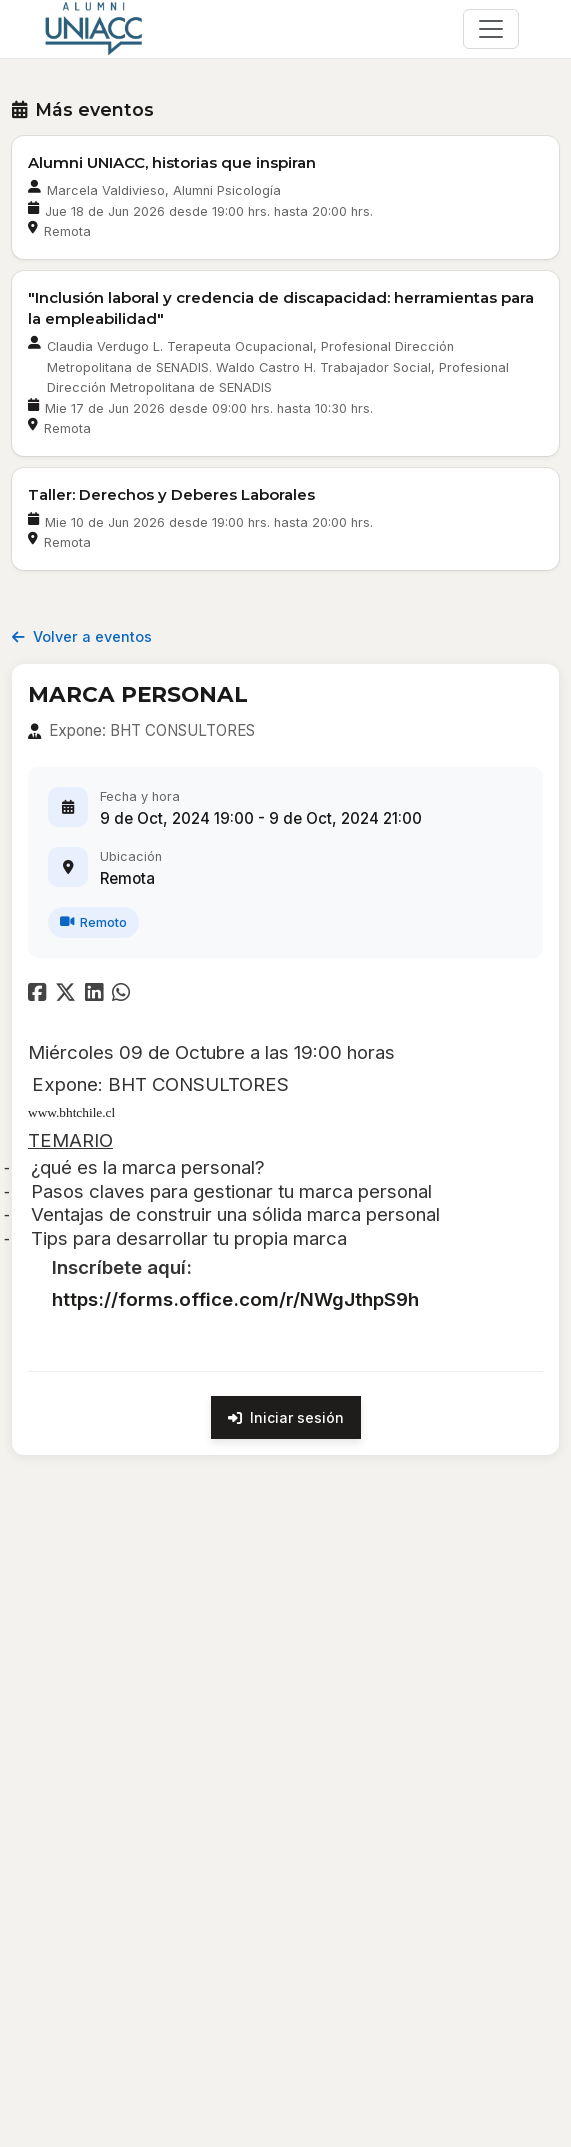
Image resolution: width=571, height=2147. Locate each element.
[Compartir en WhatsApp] (123, 994)
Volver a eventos (82, 636)
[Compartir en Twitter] (68, 994)
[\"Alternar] (491, 29)
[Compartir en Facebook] (39, 994)
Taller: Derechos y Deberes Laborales (171, 494)
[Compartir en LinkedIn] (98, 994)
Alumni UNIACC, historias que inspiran (172, 162)
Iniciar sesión (286, 1417)
